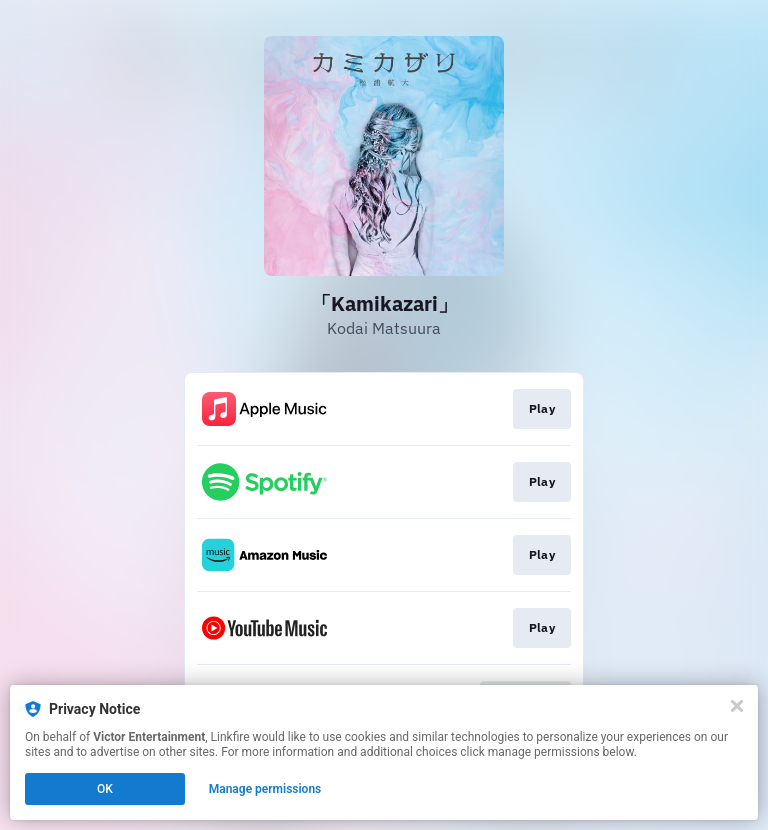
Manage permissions (265, 789)
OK (105, 789)
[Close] (737, 706)
